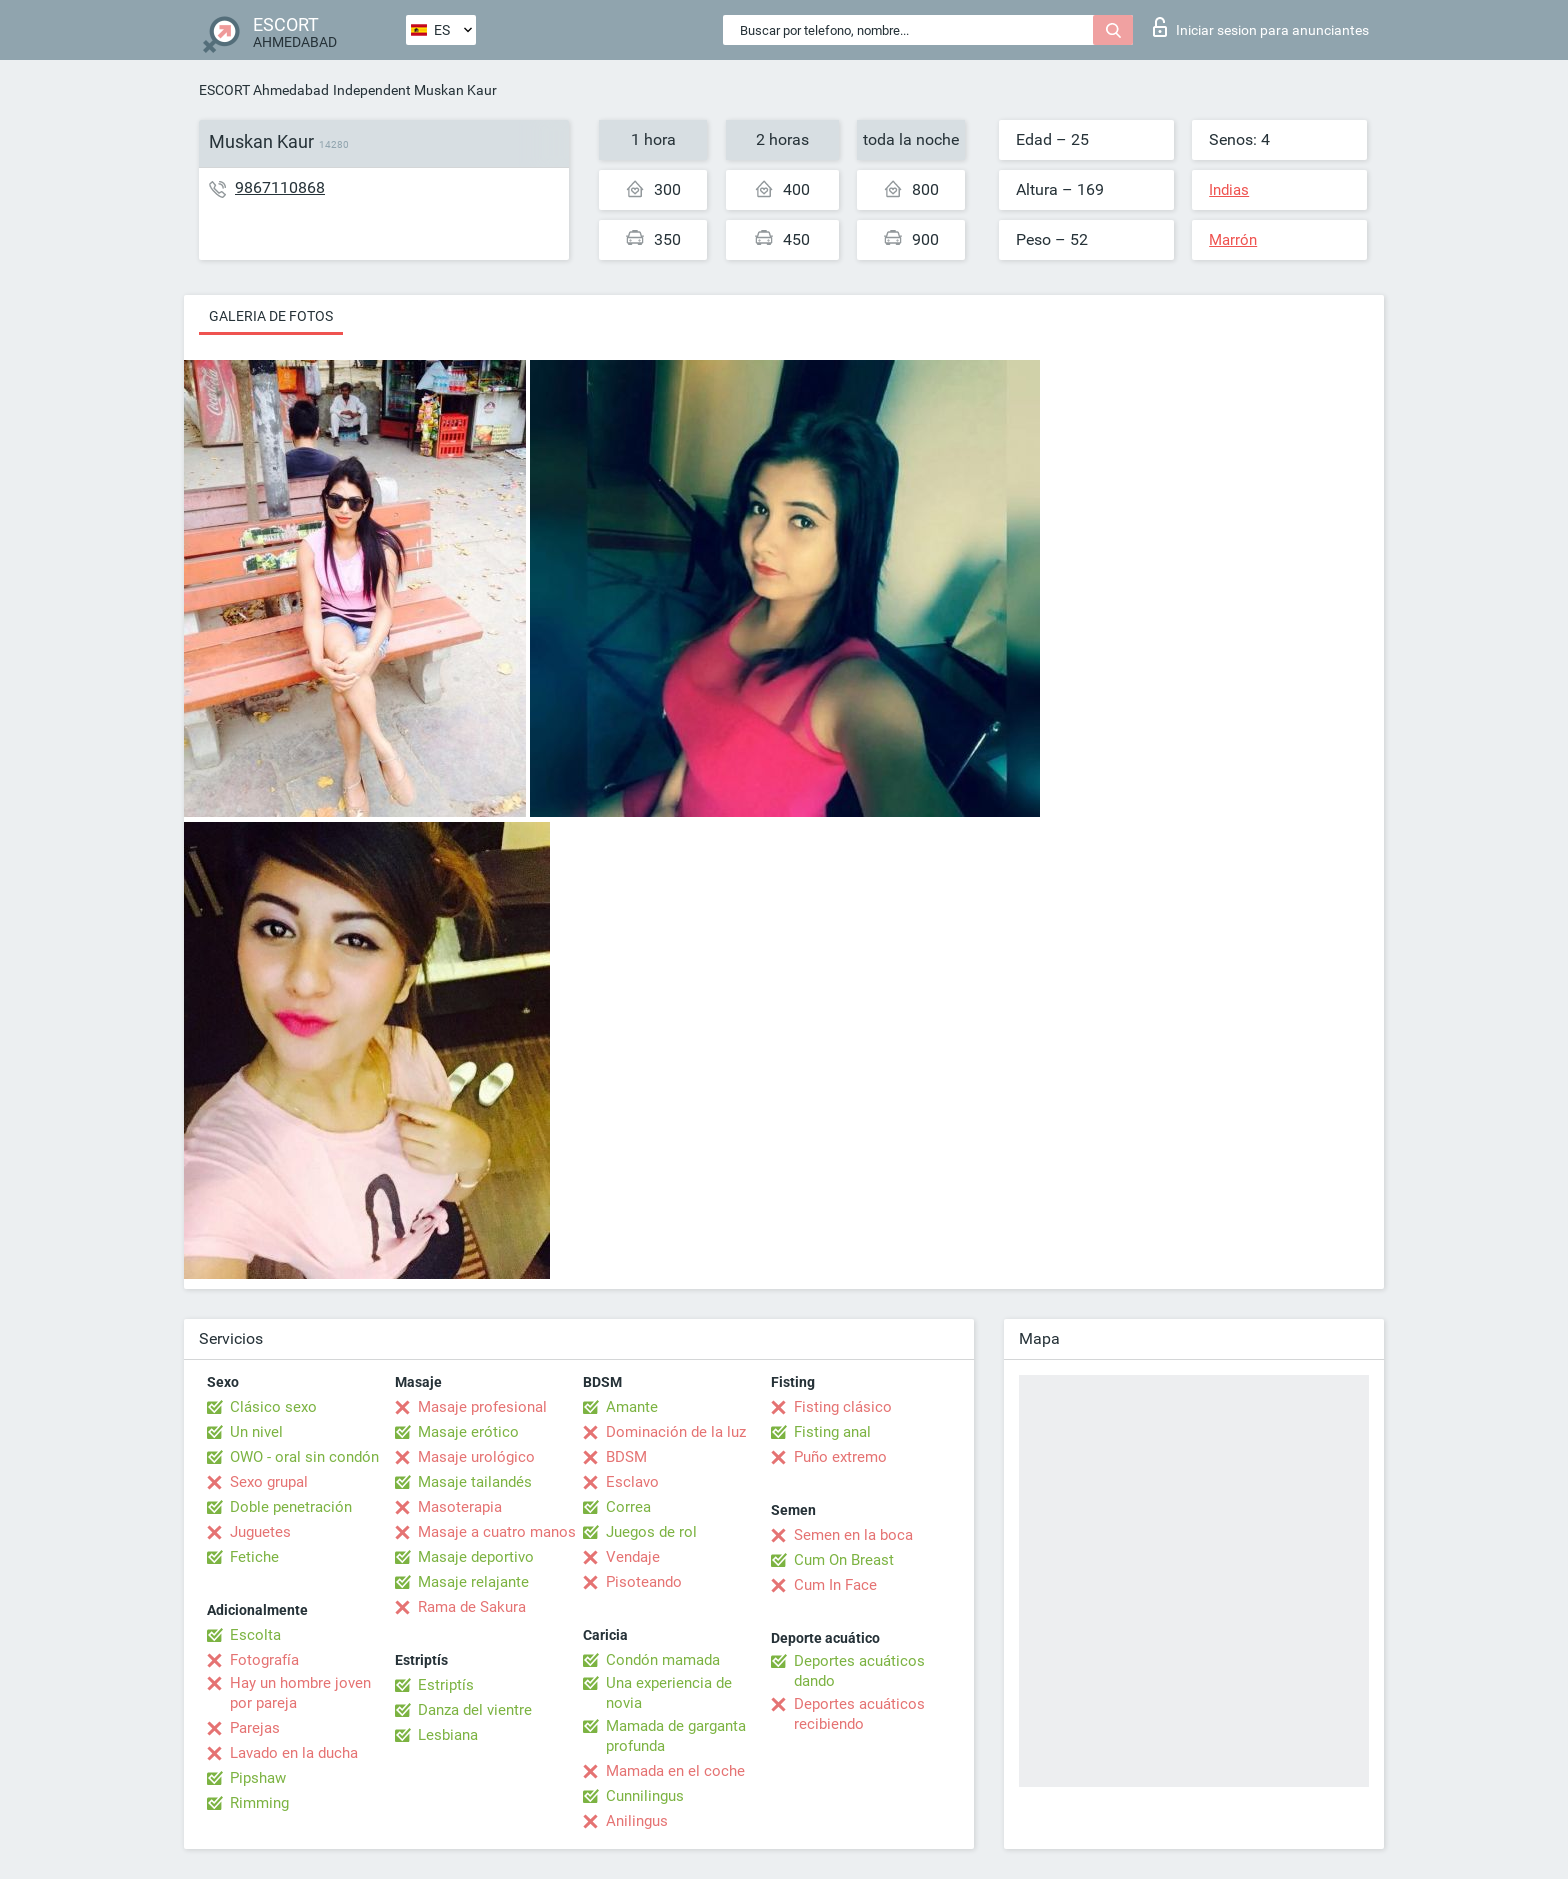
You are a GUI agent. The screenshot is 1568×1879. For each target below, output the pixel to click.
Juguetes (260, 1532)
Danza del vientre (475, 1710)
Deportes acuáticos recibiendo (859, 1714)
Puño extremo (840, 1457)
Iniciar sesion (1261, 27)
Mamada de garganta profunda (676, 1736)
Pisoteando (644, 1582)
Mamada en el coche (675, 1771)
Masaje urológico (476, 1457)
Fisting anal (832, 1432)
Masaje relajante (473, 1582)
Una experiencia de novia (669, 1693)
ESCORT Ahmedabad (264, 90)
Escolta (255, 1635)
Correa (628, 1507)
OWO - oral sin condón (304, 1457)
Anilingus (637, 1821)
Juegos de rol (651, 1532)
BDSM (626, 1457)
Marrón (1233, 240)
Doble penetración (291, 1507)
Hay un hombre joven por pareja (300, 1693)
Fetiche (254, 1557)
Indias (1229, 190)
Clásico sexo (273, 1407)
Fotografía (264, 1660)
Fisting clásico (843, 1407)
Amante (632, 1407)
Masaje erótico (468, 1432)
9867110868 (280, 187)
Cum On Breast (844, 1560)
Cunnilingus (645, 1796)
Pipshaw (258, 1778)
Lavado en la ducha (294, 1753)
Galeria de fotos (271, 316)
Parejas (255, 1728)
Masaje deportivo (476, 1557)
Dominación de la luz (676, 1432)
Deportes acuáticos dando (859, 1671)
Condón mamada (663, 1660)
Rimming (259, 1803)
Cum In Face (835, 1585)
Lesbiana (448, 1735)
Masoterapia (460, 1507)
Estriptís (446, 1685)
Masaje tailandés (475, 1482)
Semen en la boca (853, 1535)
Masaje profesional (482, 1407)
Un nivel (256, 1432)
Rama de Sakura (472, 1607)
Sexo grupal (269, 1482)
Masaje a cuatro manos (497, 1532)
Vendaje (633, 1557)
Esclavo (632, 1482)
